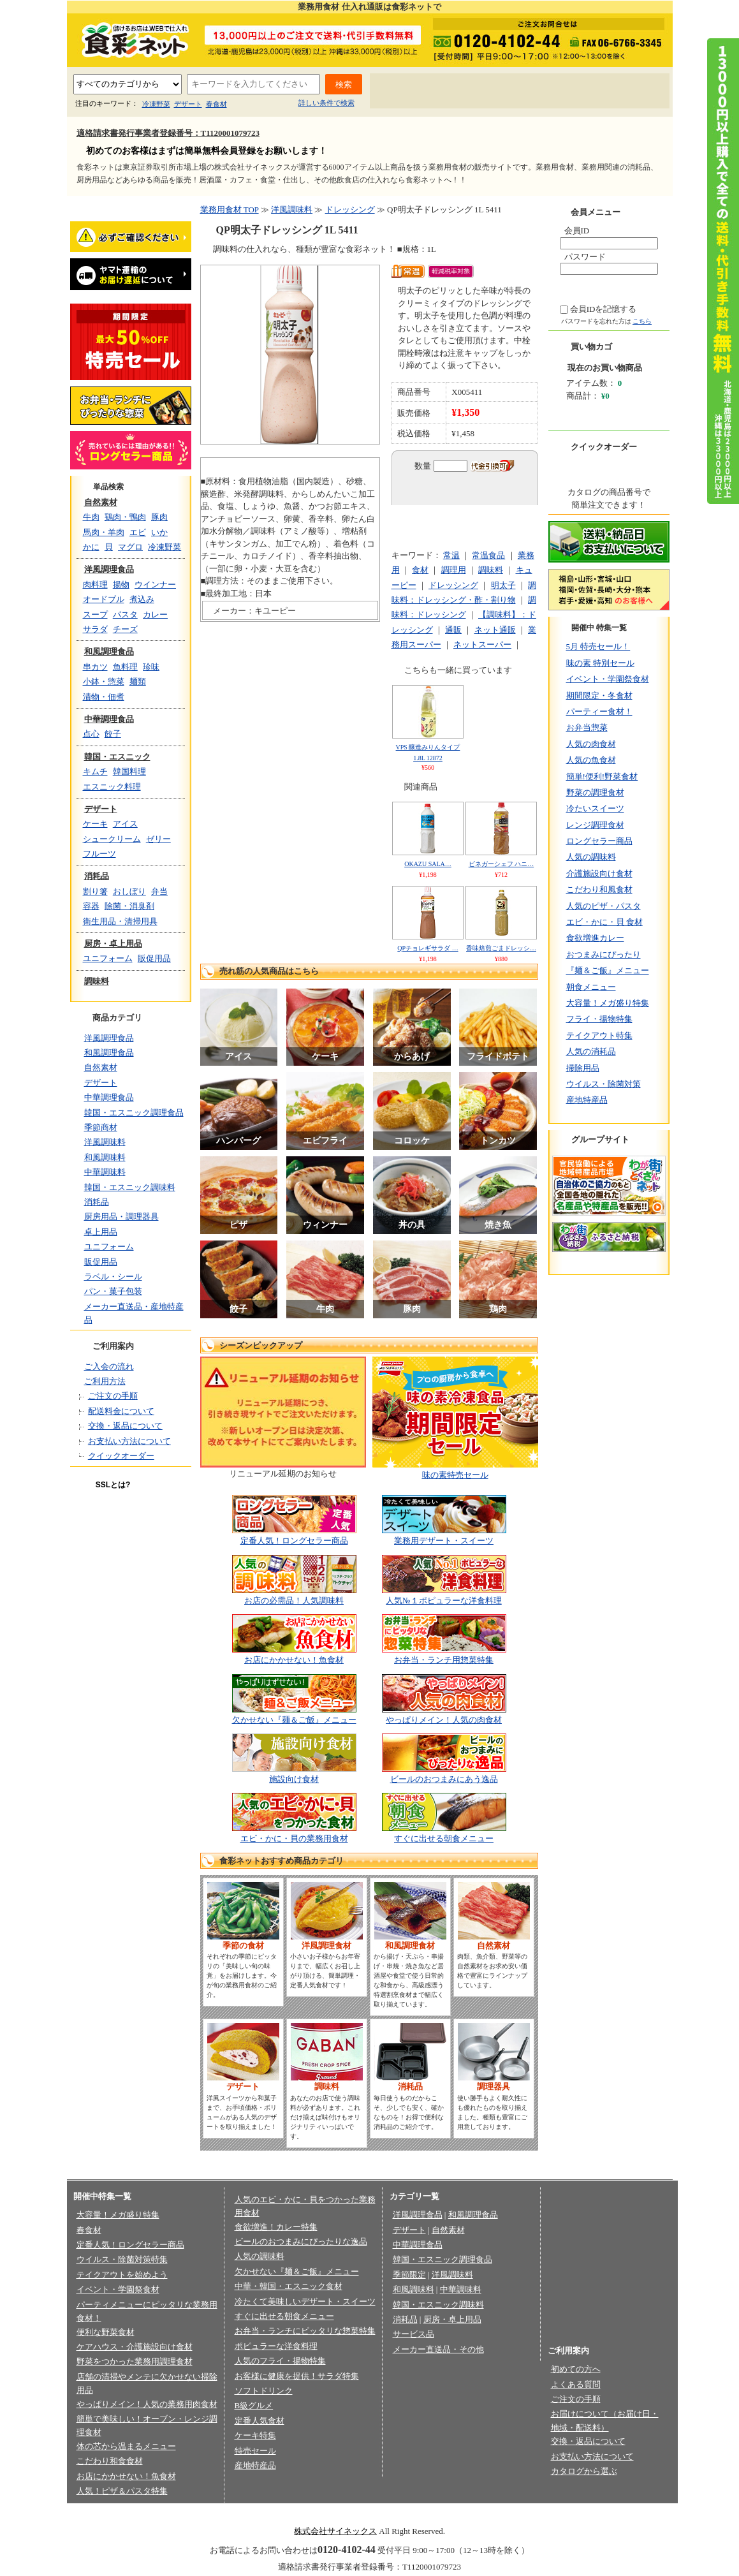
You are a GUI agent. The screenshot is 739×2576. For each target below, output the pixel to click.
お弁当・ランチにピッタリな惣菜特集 (305, 2331)
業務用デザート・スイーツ (444, 1540)
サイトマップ (629, 91)
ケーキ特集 (255, 2435)
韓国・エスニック (117, 757)
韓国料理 (129, 771)
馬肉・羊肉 (103, 532)
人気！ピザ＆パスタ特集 (122, 2491)
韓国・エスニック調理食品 (134, 1112)
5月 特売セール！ (598, 646)
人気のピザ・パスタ (603, 906)
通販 (453, 630)
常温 (451, 555)
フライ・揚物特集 (599, 1019)
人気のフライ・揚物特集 (280, 2361)
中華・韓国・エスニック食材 (288, 2286)
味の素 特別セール (600, 663)
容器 (91, 906)
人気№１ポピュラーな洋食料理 (443, 1600)
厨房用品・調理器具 (121, 1216)
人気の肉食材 (591, 744)
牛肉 (91, 517)
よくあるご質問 (486, 91)
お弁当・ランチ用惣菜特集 (444, 1660)
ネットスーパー (482, 644)
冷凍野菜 (156, 104)
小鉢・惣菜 (103, 681)
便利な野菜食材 (106, 2332)
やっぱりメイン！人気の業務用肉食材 (147, 2404)
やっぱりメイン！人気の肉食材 (444, 1720)
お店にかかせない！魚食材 (294, 1660)
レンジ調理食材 (595, 825)
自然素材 (100, 502)
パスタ (125, 614)
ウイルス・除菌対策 (603, 1084)
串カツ (95, 667)
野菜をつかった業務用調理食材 (135, 2361)
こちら (642, 321)
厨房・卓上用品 (113, 943)
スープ (95, 614)
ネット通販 (495, 630)
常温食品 (488, 555)
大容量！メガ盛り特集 (607, 1003)
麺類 (137, 681)
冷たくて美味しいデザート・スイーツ (305, 2301)
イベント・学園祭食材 (607, 679)
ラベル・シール (113, 1276)
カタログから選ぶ (584, 2471)
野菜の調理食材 (595, 792)
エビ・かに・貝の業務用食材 (294, 1838)
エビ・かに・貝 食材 (604, 922)
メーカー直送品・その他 (438, 2349)
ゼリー (158, 839)
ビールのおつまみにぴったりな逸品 (301, 2241)
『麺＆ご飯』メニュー (607, 970)
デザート (188, 104)
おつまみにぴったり (603, 954)
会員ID (577, 230)
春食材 (216, 104)
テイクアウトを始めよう (122, 2274)
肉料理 (95, 584)
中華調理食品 (109, 719)
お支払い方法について (129, 1441)
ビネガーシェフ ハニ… (501, 863)
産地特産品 (587, 1100)
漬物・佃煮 (103, 697)
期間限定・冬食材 (599, 695)
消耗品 (96, 876)
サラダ (95, 629)
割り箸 (95, 891)
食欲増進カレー (595, 938)
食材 (420, 570)
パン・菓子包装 (113, 1291)
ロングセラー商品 (599, 841)
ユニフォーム (108, 958)
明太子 (503, 585)
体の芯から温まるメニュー (126, 2446)
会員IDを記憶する (603, 309)
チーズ (125, 629)
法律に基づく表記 (342, 2510)
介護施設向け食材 (599, 873)
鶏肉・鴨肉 (125, 517)
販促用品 (154, 958)
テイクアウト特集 (599, 1035)
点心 (91, 734)
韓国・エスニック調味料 (129, 1187)
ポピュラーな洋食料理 (276, 2346)
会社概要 (189, 2510)
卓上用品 (100, 1232)
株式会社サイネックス (335, 2531)
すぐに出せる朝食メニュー (444, 1838)
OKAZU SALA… (427, 863)
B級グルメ (254, 2405)
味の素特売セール (455, 1475)
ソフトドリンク (264, 2391)
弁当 (159, 891)
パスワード (585, 256)
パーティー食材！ (599, 711)
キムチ (95, 771)
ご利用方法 (105, 1381)
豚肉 (159, 517)
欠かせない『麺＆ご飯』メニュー (294, 1720)
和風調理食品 (109, 651)
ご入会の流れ (109, 1366)
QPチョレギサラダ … (427, 948)
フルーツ (99, 853)
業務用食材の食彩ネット (130, 39)
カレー (155, 614)
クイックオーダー (121, 1456)
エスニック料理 (112, 786)
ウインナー (155, 584)
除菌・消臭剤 (129, 906)
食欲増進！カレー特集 (276, 2227)
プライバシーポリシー (257, 2510)
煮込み (141, 599)
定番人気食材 (259, 2420)
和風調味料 (105, 1157)
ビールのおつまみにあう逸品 (444, 1779)
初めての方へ (411, 91)
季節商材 (100, 1127)
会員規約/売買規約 (420, 2510)
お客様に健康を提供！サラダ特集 (297, 2376)
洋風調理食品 (109, 569)
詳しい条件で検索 (326, 103)
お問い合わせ (560, 91)
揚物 (121, 584)
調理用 (453, 570)
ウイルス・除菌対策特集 (122, 2259)
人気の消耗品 (591, 1051)
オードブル (103, 599)
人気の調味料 (591, 857)
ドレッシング (350, 209)
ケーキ (95, 823)
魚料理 (125, 667)
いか (159, 532)
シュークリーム (112, 839)
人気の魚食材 (591, 760)
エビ (137, 532)
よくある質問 (576, 2384)
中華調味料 (105, 1172)
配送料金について (121, 1411)
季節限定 (409, 2274)
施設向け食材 (294, 1779)
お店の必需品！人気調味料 (294, 1600)
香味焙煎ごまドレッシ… (501, 948)
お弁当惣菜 (587, 727)
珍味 (151, 667)
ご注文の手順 (113, 1396)
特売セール (255, 2450)
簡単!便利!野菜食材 (602, 776)
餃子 (113, 734)
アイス (125, 823)
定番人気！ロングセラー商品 (294, 1540)
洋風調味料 (105, 1142)
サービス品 (413, 2334)
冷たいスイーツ (595, 808)
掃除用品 (582, 1068)
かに (91, 547)
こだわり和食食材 (110, 2461)
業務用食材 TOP (229, 209)
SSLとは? (113, 1484)
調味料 (96, 981)
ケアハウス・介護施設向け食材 (135, 2347)
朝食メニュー (591, 987)
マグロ (130, 547)
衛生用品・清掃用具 (120, 921)
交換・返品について (125, 1426)
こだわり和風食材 (599, 889)
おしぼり (129, 891)
